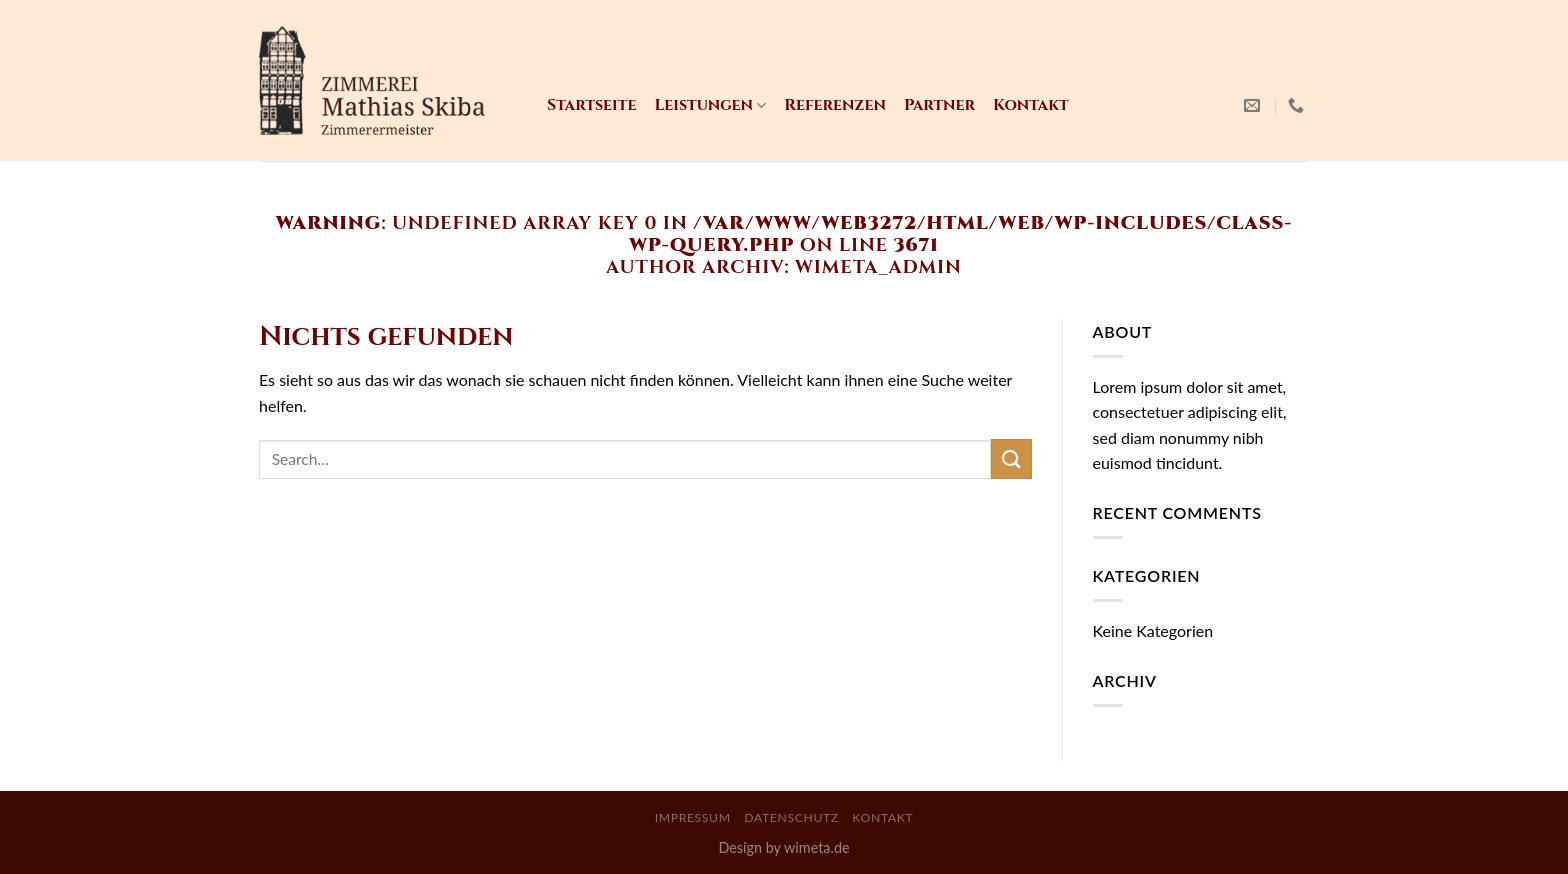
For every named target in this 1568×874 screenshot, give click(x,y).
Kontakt (1031, 105)
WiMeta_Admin (878, 267)
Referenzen (835, 105)
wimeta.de (817, 847)
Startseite (591, 105)
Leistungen (710, 105)
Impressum (693, 817)
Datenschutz (791, 817)
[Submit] (1011, 458)
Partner (939, 105)
